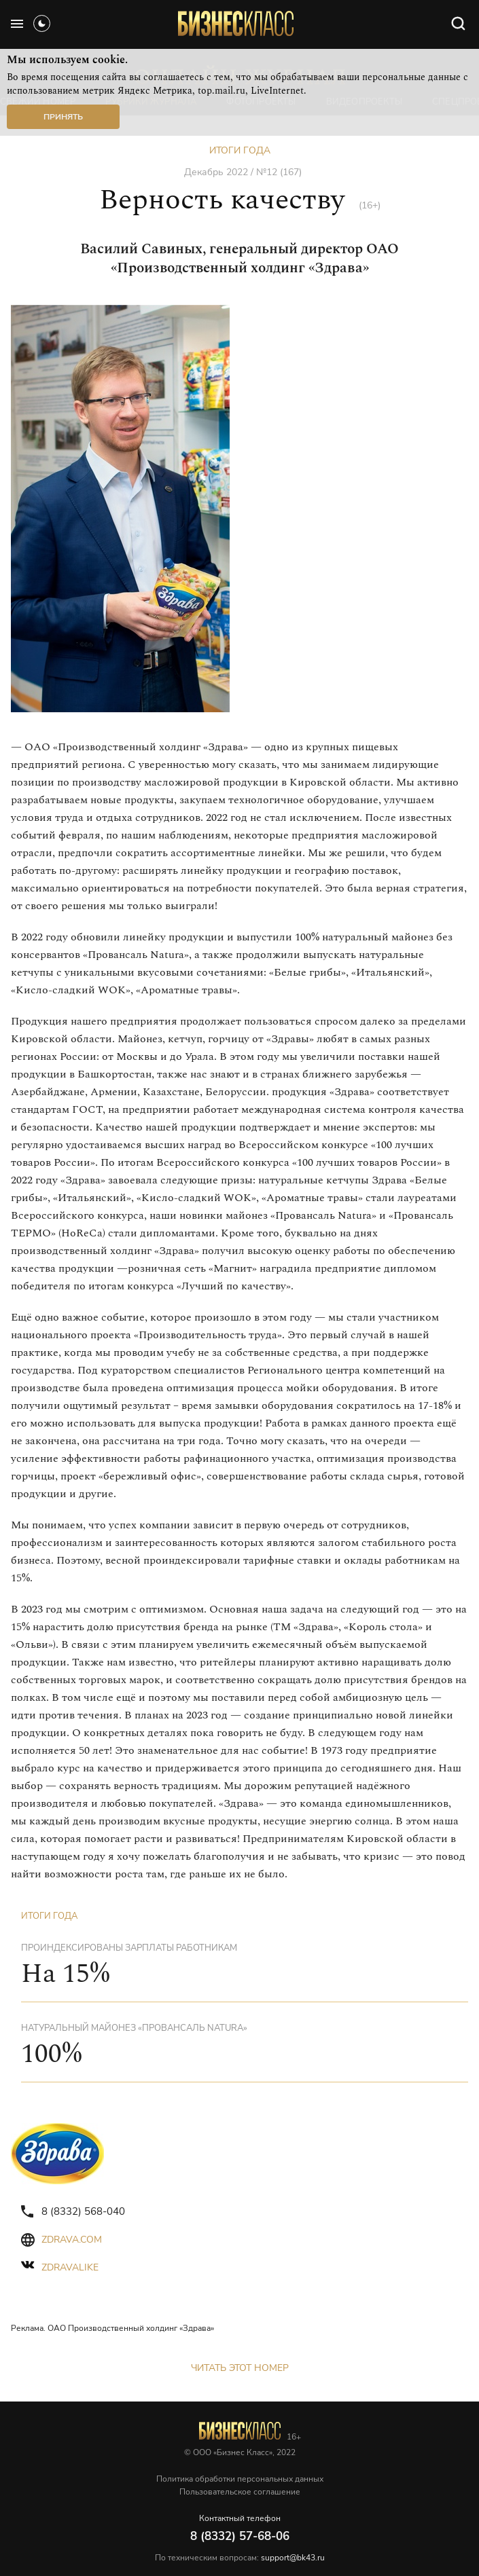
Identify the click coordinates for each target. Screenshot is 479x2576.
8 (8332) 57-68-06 (239, 2536)
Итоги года (239, 150)
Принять (63, 116)
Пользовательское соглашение (239, 2491)
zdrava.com (71, 2239)
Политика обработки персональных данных (239, 2478)
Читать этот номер (240, 2367)
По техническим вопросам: (240, 2557)
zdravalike (70, 2267)
